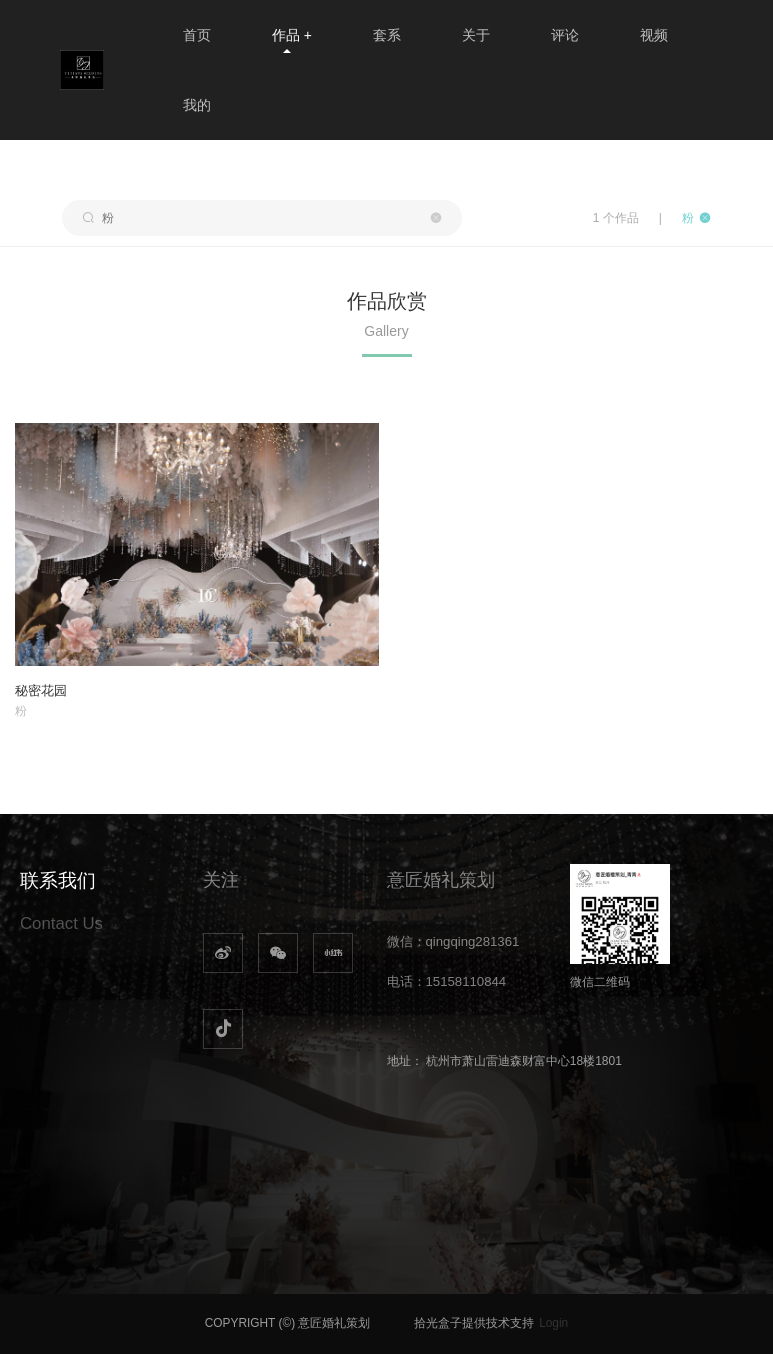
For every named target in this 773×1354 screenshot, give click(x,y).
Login (553, 1323)
